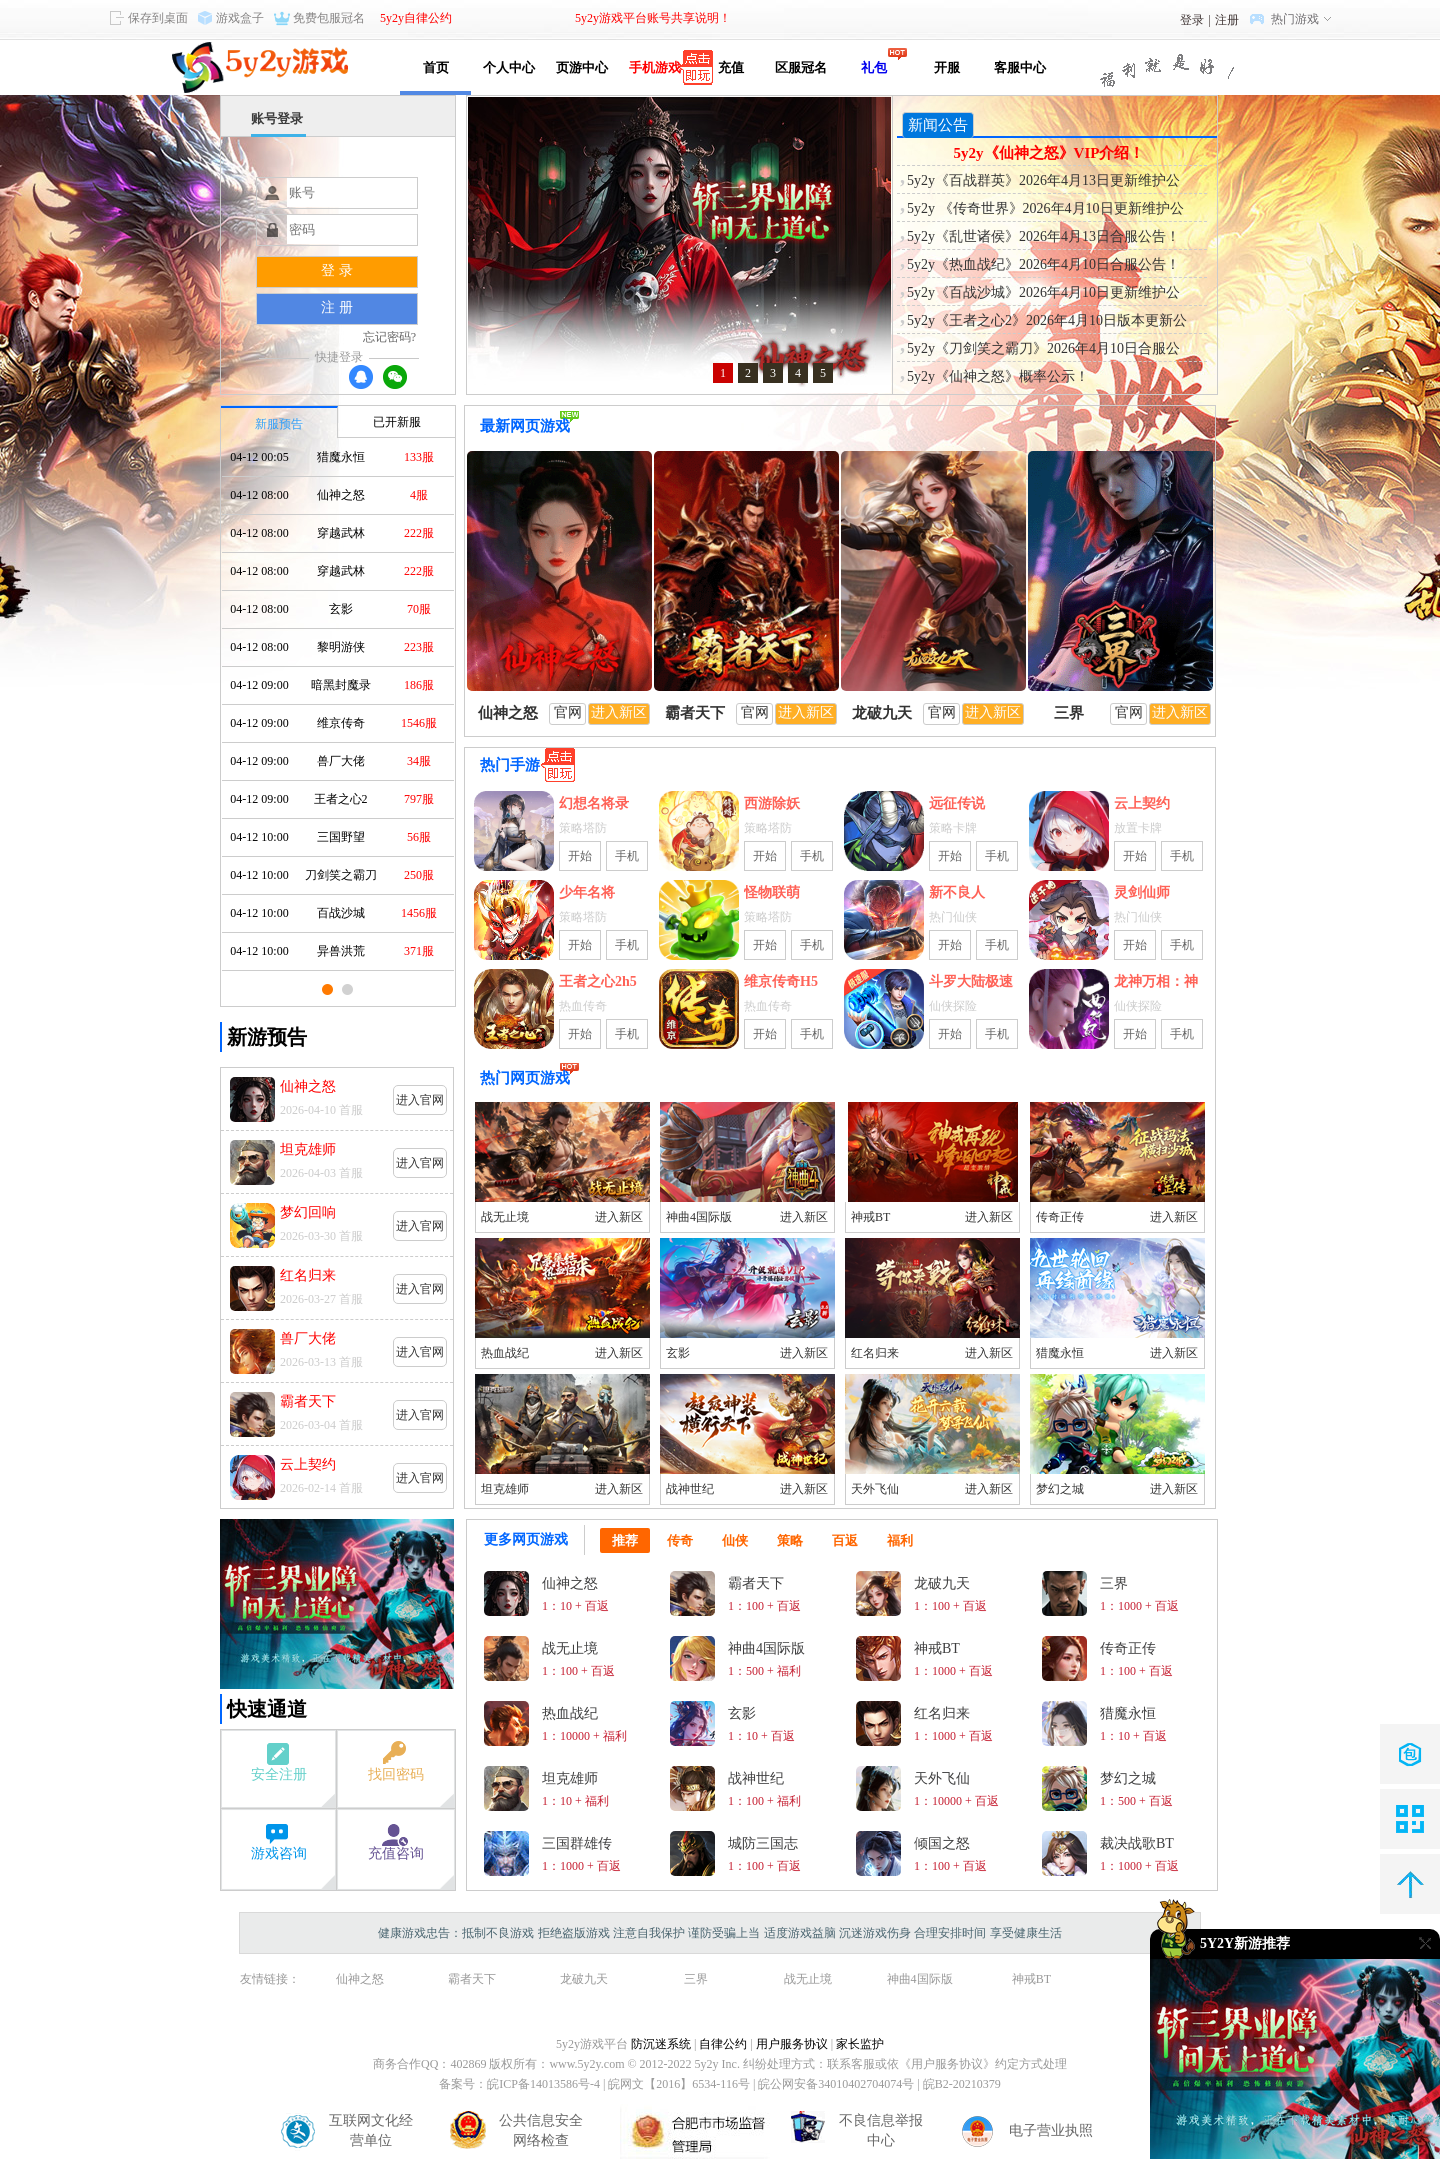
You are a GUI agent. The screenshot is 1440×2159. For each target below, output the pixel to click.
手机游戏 (655, 67)
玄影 (678, 1353)
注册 (1227, 20)
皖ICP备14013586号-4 (543, 2084)
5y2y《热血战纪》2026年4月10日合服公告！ (1043, 264)
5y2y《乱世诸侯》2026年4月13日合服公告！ (1043, 236)
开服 (947, 67)
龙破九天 (584, 1979)
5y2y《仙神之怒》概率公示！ (998, 376)
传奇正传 (1060, 1217)
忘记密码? (389, 337)
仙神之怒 (360, 1979)
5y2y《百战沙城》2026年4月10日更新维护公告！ (1043, 294)
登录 (1192, 20)
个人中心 (509, 67)
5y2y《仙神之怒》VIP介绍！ (1049, 153)
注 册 (337, 307)
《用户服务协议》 (947, 2064)
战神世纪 (690, 1489)
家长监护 (860, 2044)
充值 (727, 67)
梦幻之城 (1060, 1489)
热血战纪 (505, 1353)
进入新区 (619, 1217)
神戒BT (870, 1217)
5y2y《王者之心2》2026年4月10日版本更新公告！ (1047, 322)
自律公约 (723, 2044)
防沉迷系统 (661, 2044)
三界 (696, 1979)
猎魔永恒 (1060, 1353)
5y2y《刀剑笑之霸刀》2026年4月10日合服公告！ (1043, 350)
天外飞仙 (875, 1489)
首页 (436, 67)
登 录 (337, 270)
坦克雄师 (505, 1489)
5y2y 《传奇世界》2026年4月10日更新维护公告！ (1045, 210)
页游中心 (582, 67)
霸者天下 (472, 1979)
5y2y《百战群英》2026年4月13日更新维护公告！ (1043, 182)
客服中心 (1020, 67)
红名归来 (875, 1353)
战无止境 (505, 1217)
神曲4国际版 (699, 1217)
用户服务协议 (792, 2044)
